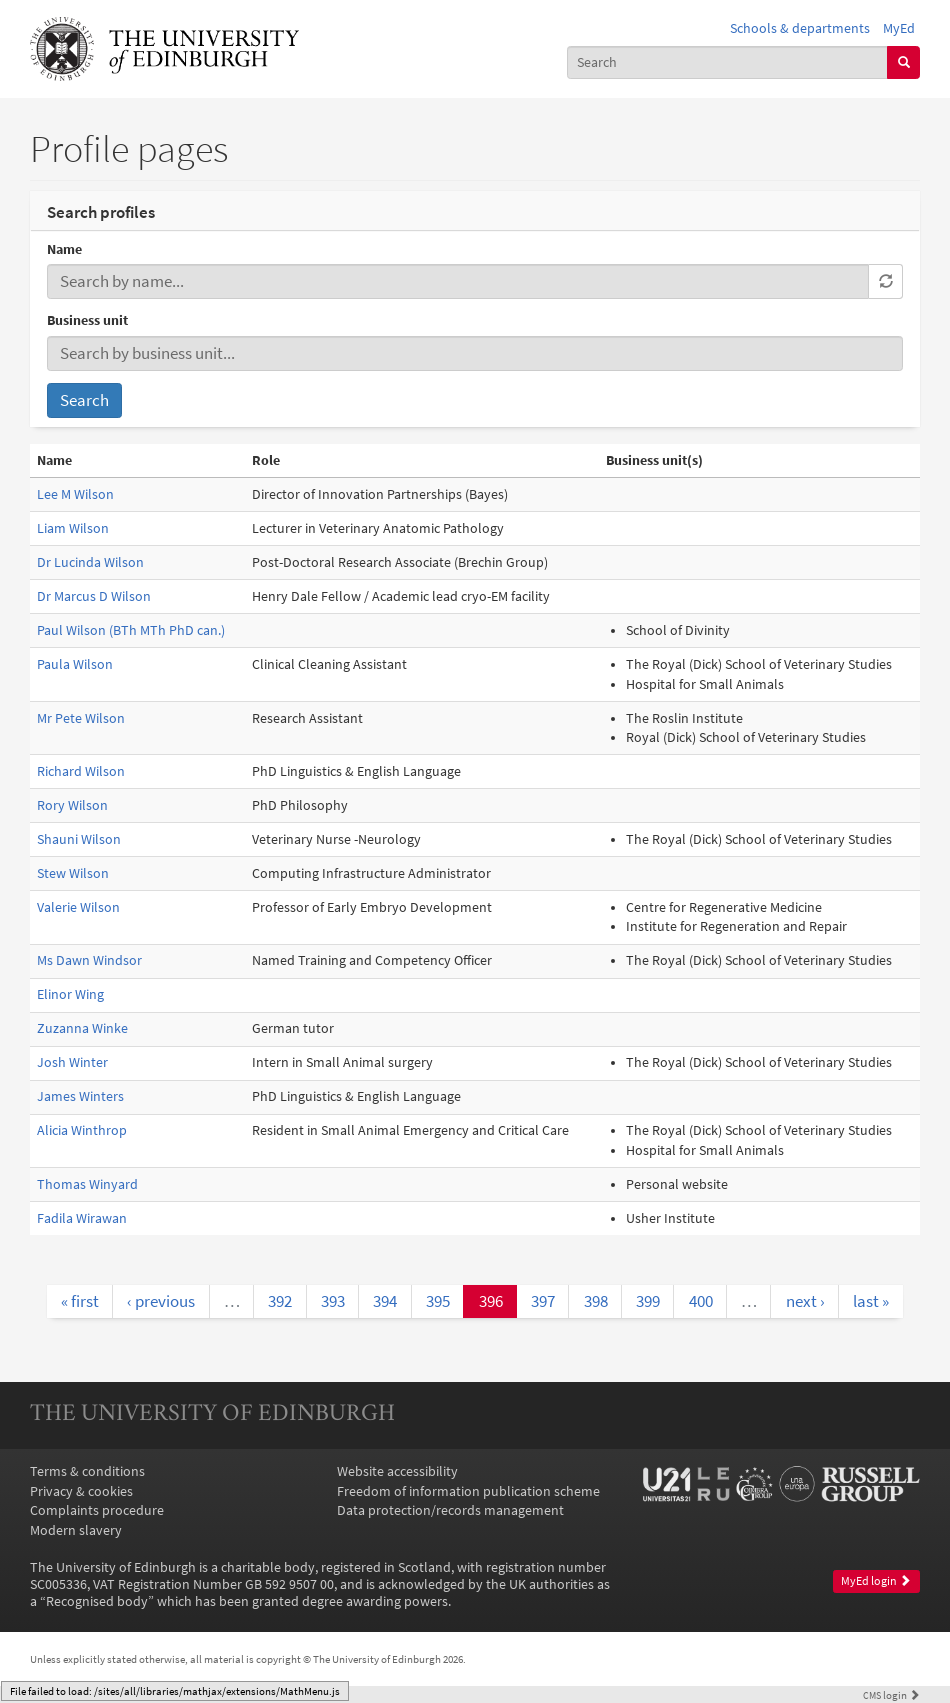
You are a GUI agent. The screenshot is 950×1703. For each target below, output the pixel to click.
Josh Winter (72, 1062)
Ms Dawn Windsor (89, 960)
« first (80, 1301)
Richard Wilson (81, 771)
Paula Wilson (75, 664)
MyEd (899, 28)
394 (385, 1301)
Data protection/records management (450, 1510)
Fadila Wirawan (82, 1218)
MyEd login (876, 1581)
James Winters (80, 1096)
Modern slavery (76, 1530)
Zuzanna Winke (82, 1028)
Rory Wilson (72, 805)
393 (333, 1301)
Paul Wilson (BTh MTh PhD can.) (131, 630)
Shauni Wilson (79, 839)
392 (280, 1301)
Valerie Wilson (78, 907)
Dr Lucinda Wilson (90, 562)
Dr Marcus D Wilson (94, 596)
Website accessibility (397, 1471)
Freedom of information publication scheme (468, 1491)
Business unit (87, 320)
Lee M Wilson (75, 494)
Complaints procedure (97, 1510)
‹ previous (161, 1301)
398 (596, 1301)
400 (701, 1301)
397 (543, 1301)
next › (805, 1301)
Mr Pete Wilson (81, 718)
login (891, 1695)
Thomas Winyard (87, 1184)
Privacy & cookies (81, 1491)
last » (871, 1301)
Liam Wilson (73, 528)
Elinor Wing (70, 994)
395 (438, 1301)
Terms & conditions (87, 1471)
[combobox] (728, 62)
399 (648, 1301)
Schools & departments (800, 28)
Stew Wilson (73, 873)
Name (64, 249)
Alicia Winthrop (82, 1130)
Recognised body (97, 1601)
